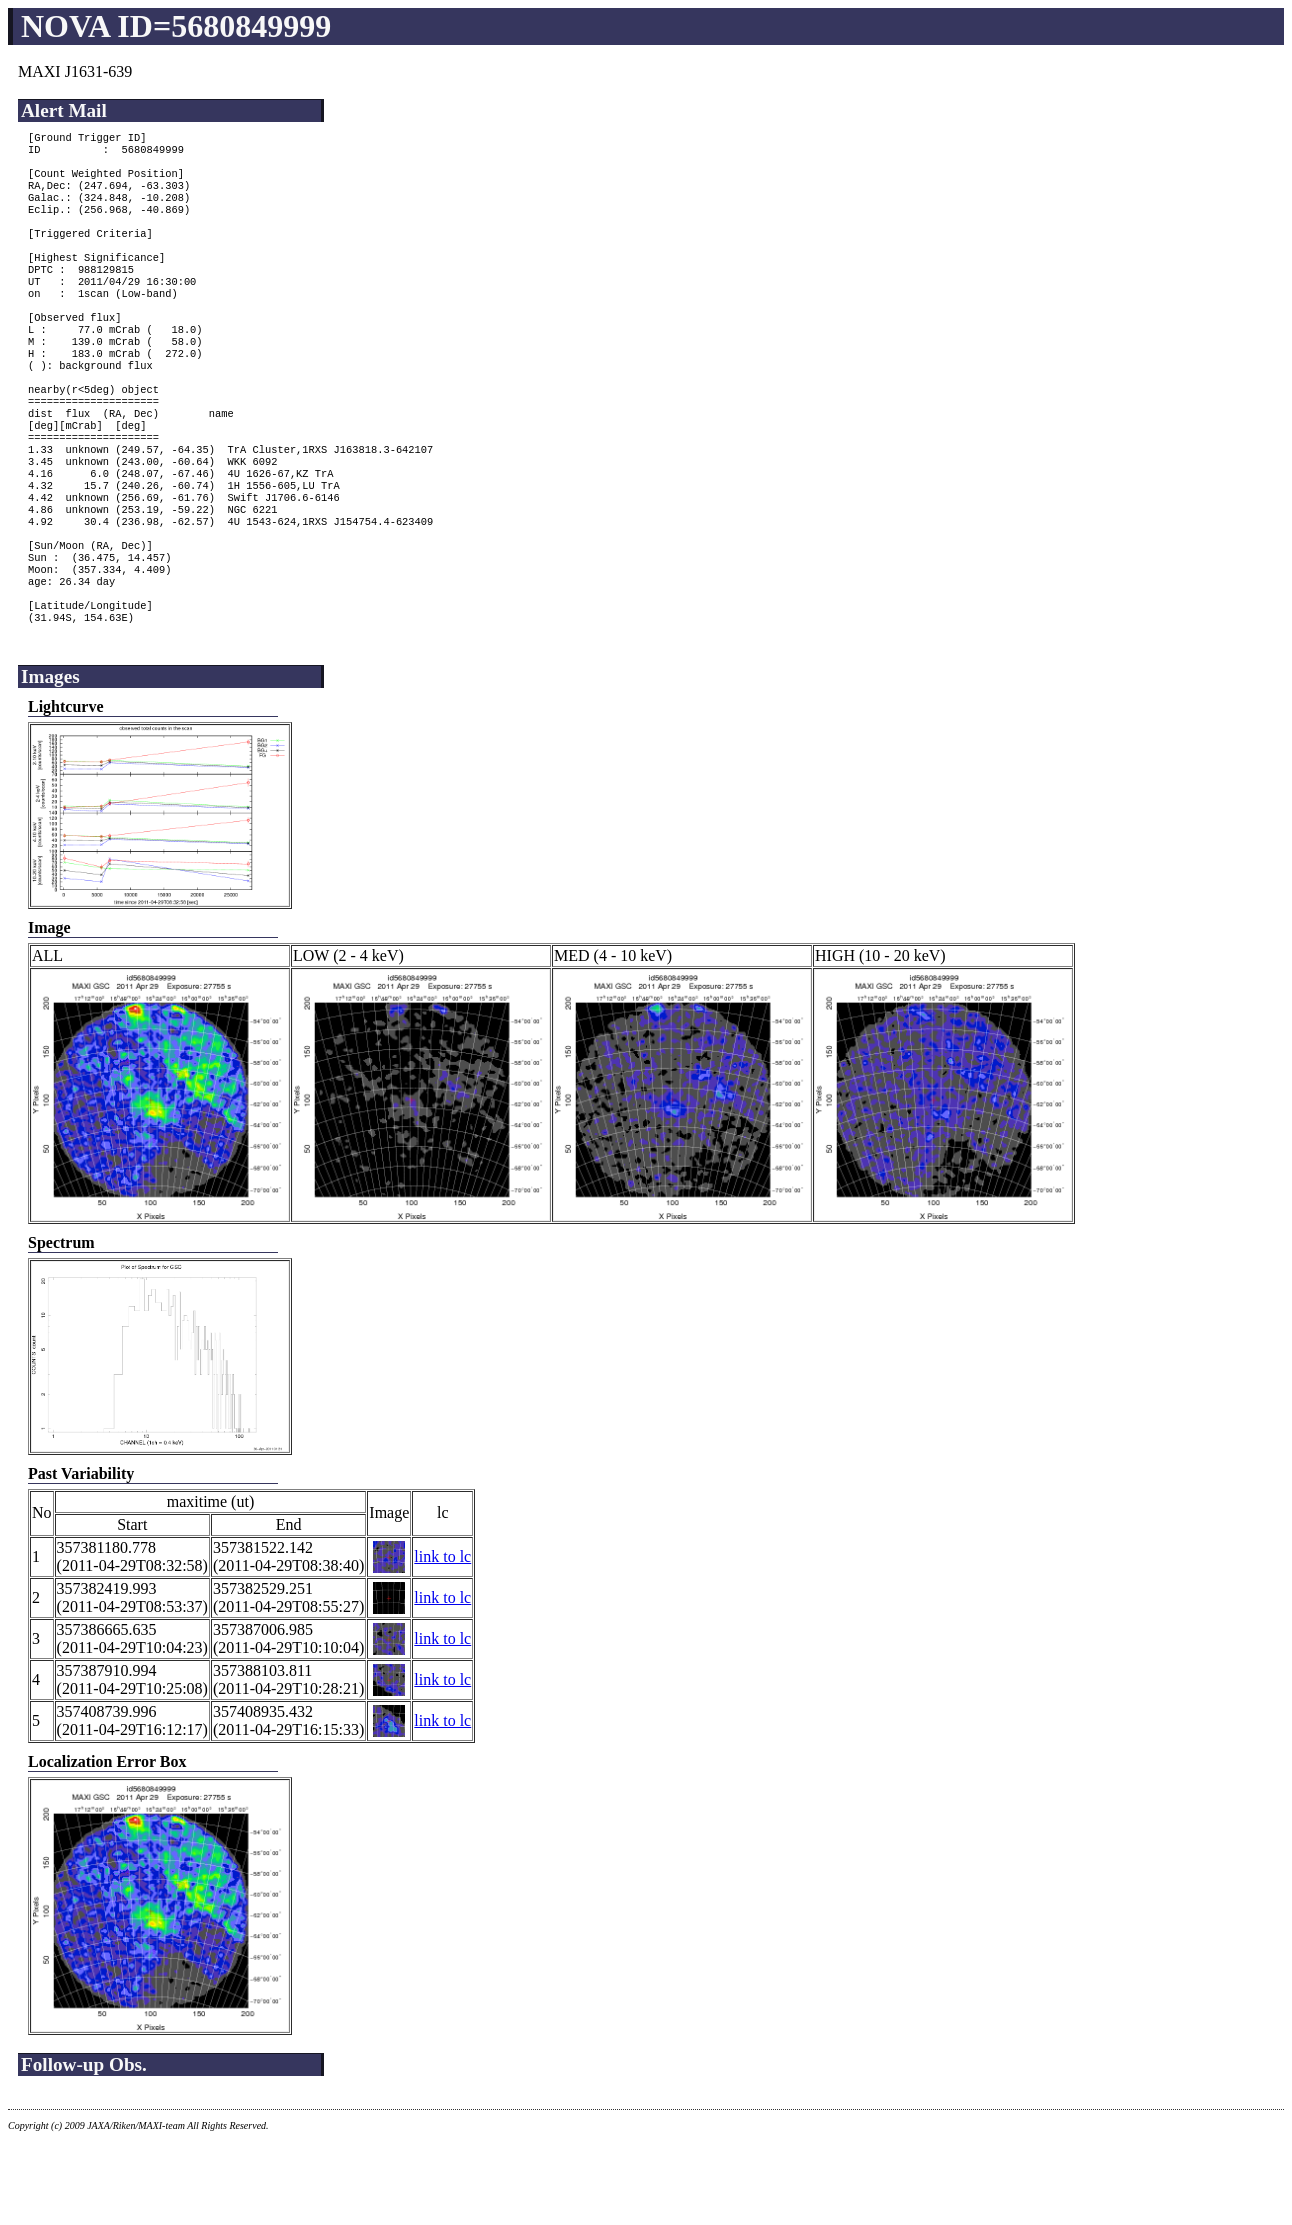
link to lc (442, 1640)
